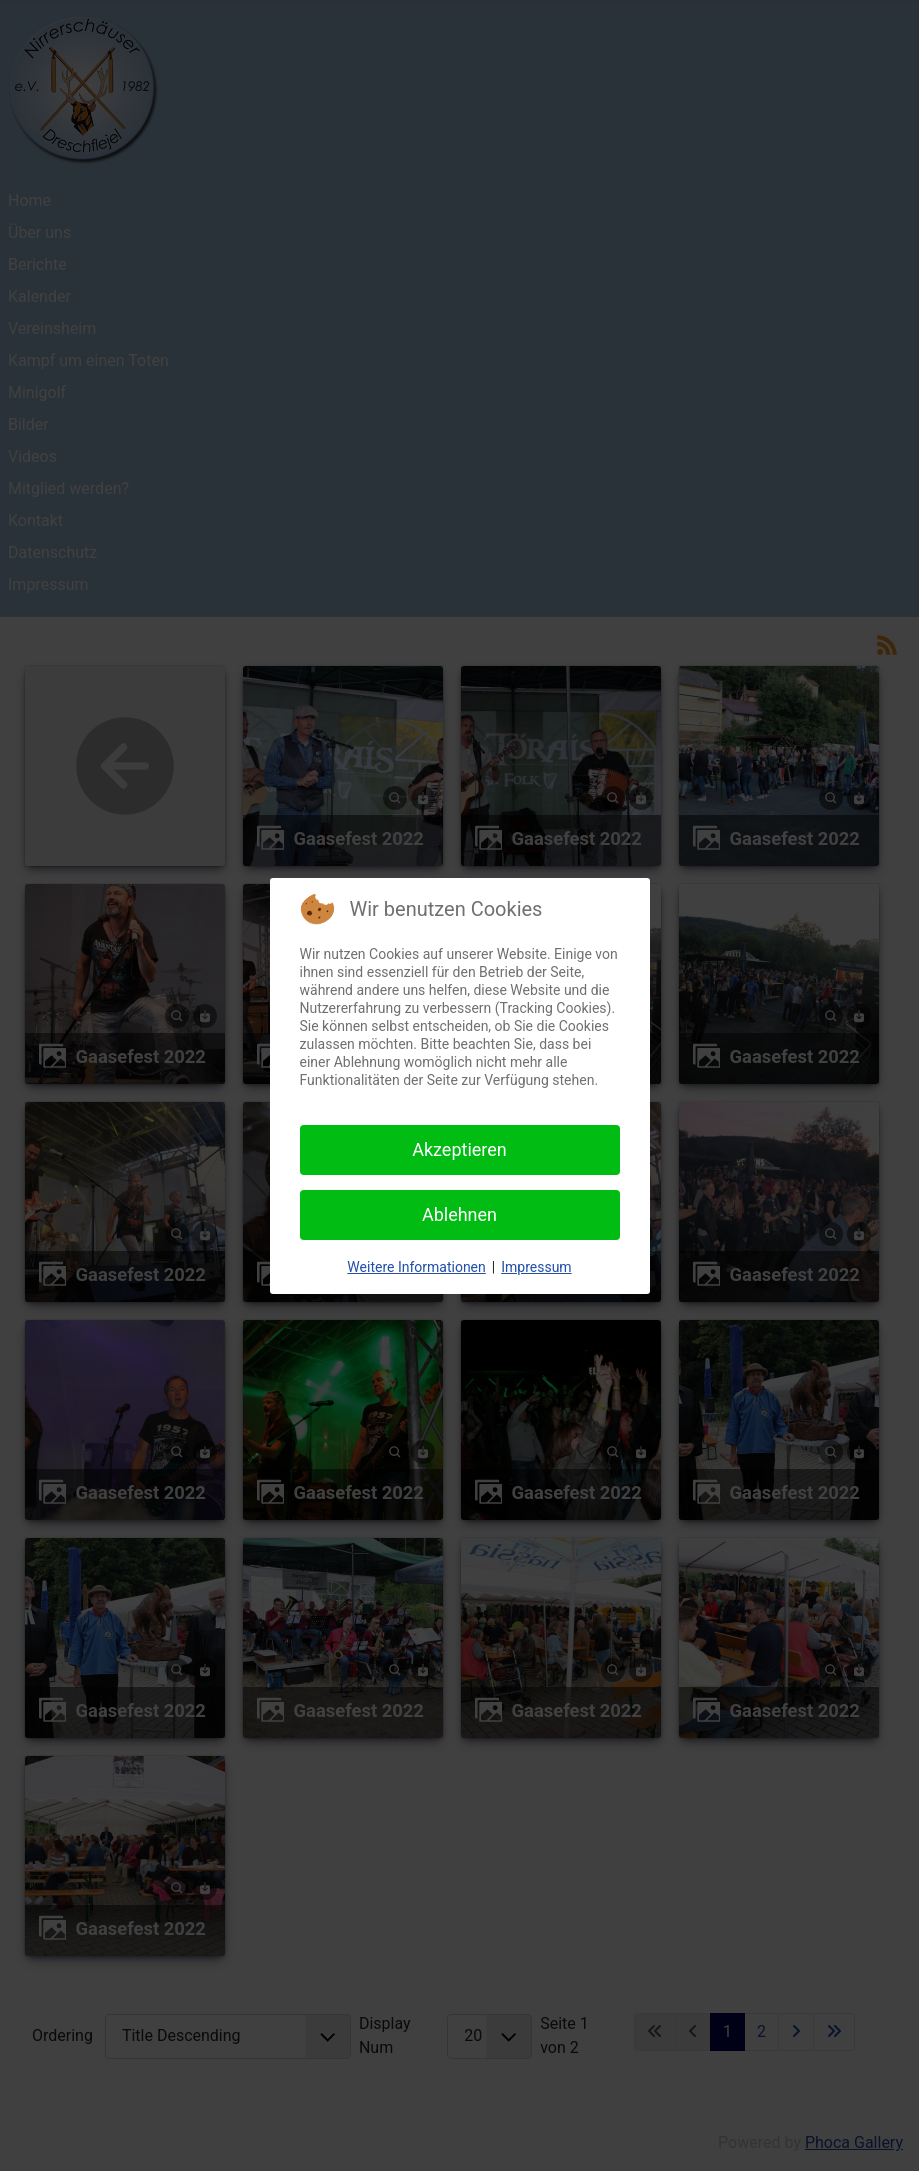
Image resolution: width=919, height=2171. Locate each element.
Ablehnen (459, 1214)
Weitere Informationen (416, 1267)
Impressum (536, 1267)
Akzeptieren (459, 1149)
